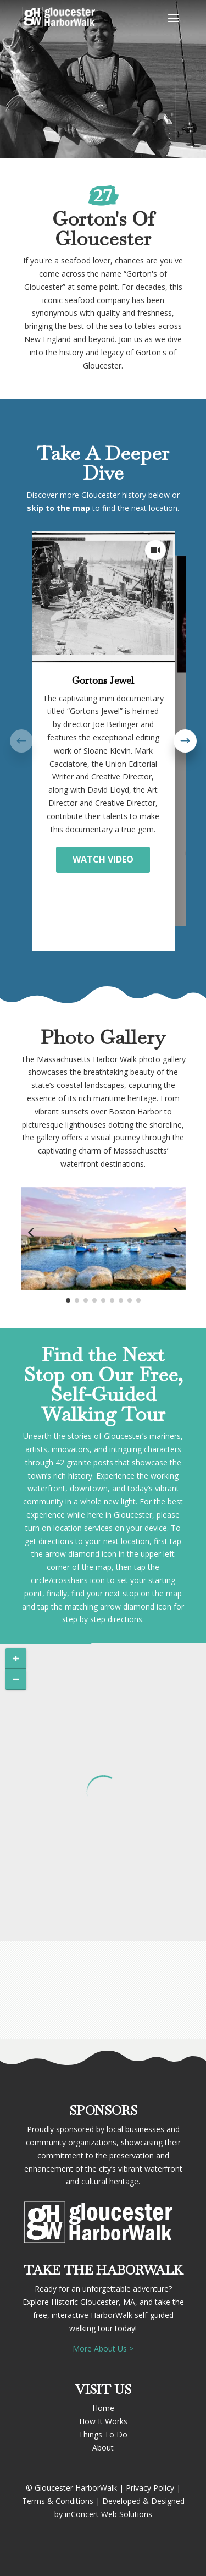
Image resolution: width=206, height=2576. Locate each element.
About (103, 2447)
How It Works (103, 2421)
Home (103, 2408)
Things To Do (103, 2434)
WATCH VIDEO (103, 859)
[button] (185, 741)
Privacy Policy (150, 2487)
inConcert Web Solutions (108, 2514)
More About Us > (103, 2348)
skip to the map (58, 508)
